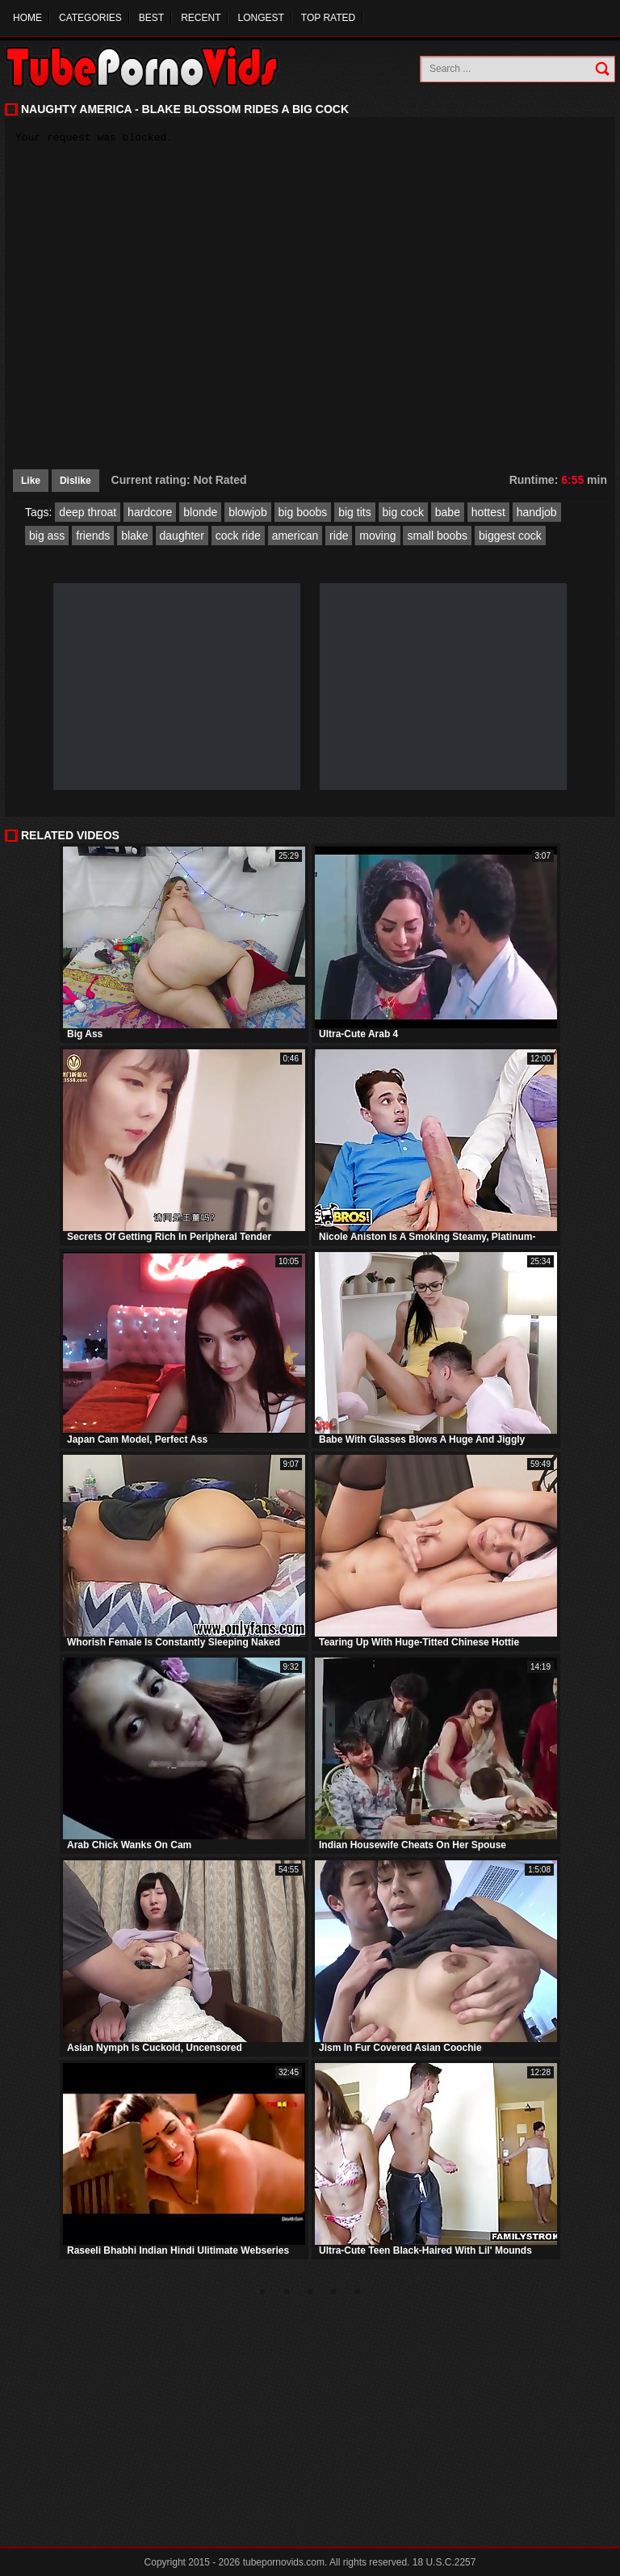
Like (30, 480)
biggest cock (510, 535)
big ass (47, 535)
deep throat (87, 512)
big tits (354, 512)
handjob (537, 512)
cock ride (238, 535)
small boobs (437, 535)
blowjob (247, 512)
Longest (260, 17)
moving (377, 535)
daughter (182, 535)
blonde (200, 512)
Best (151, 17)
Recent (200, 17)
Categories (90, 17)
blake (134, 535)
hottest (488, 512)
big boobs (303, 512)
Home (27, 17)
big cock (403, 512)
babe (447, 512)
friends (93, 535)
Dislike (75, 480)
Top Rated (328, 17)
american (295, 535)
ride (338, 535)
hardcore (150, 512)
